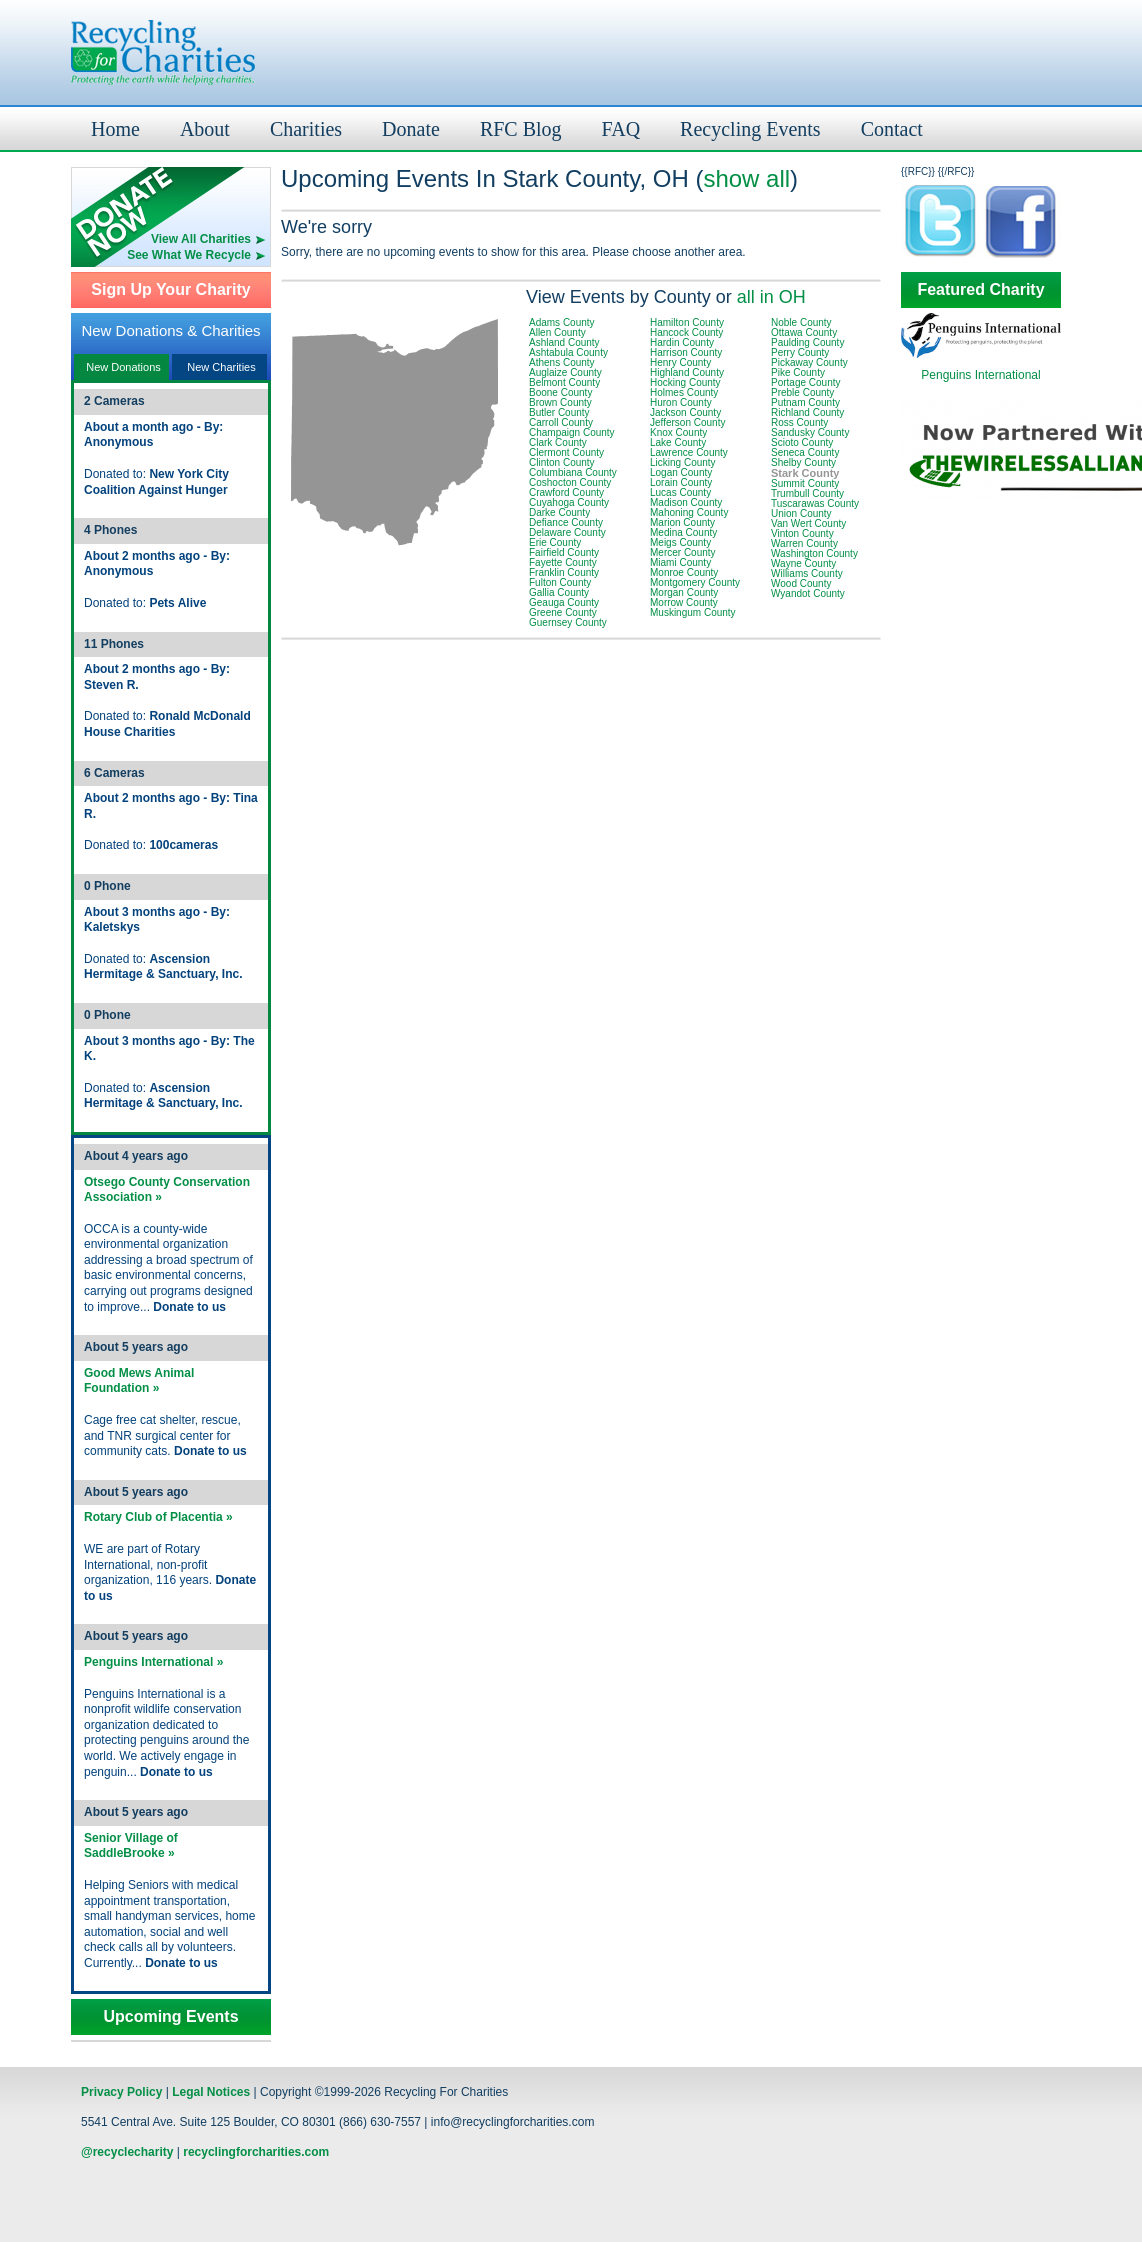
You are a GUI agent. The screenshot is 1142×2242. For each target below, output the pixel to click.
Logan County (681, 472)
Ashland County (564, 342)
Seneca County (805, 452)
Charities (306, 129)
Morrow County (684, 602)
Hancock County (686, 332)
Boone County (560, 392)
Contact (892, 129)
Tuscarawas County (815, 503)
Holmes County (684, 392)
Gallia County (559, 592)
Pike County (798, 372)
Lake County (678, 442)
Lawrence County (689, 452)
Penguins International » (153, 1662)
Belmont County (564, 382)
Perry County (800, 352)
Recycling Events (750, 129)
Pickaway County (809, 362)
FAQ (621, 129)
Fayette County (563, 562)
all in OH (771, 297)
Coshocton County (570, 482)
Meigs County (680, 542)
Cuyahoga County (569, 502)
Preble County (802, 392)
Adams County (562, 322)
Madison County (686, 502)
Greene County (563, 612)
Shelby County (803, 462)
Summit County (805, 483)
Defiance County (566, 522)
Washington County (814, 553)
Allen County (557, 332)
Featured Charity (980, 290)
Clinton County (562, 462)
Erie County (555, 542)
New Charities (221, 367)
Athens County (562, 362)
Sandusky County (810, 432)
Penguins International (980, 375)
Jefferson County (687, 422)
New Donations (123, 367)
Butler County (559, 412)
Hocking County (685, 382)
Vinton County (802, 533)
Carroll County (561, 422)
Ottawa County (804, 332)
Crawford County (566, 492)
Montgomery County (695, 582)
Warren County (804, 543)
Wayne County (803, 563)
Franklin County (564, 572)
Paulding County (807, 342)
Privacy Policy (121, 2092)
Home (115, 129)
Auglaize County (565, 372)
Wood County (801, 583)
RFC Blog (521, 129)
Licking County (683, 462)
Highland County (687, 372)
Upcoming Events (170, 2017)
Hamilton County (687, 322)
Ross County (799, 422)
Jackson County (685, 412)
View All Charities (201, 239)
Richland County (807, 412)
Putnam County (805, 402)
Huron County (681, 402)
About (205, 129)
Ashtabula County (568, 352)
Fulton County (560, 582)
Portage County (806, 382)
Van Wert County (808, 523)
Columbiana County (573, 472)
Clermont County (566, 452)
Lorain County (681, 482)
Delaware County (567, 532)
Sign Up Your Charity (170, 290)
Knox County (678, 432)
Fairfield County (564, 552)
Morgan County (684, 592)
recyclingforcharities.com (256, 2152)
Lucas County (680, 492)
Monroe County (684, 572)
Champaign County (572, 432)
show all (746, 178)
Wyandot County (808, 593)
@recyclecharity (127, 2152)
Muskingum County (693, 612)
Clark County (558, 442)
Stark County (805, 473)
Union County (801, 513)
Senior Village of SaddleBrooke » (131, 1846)
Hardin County (682, 342)
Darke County (559, 512)
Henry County (680, 362)
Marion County (682, 522)
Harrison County (686, 352)
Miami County (680, 562)
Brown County (560, 402)
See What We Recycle (189, 255)
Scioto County (802, 442)
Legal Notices (211, 2092)
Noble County (801, 322)
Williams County (807, 573)
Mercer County (683, 552)
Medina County (683, 532)
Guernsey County (568, 622)
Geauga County (564, 602)
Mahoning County (689, 512)
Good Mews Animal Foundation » (139, 1381)
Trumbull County (807, 493)
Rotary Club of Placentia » (158, 1517)
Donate (411, 129)
